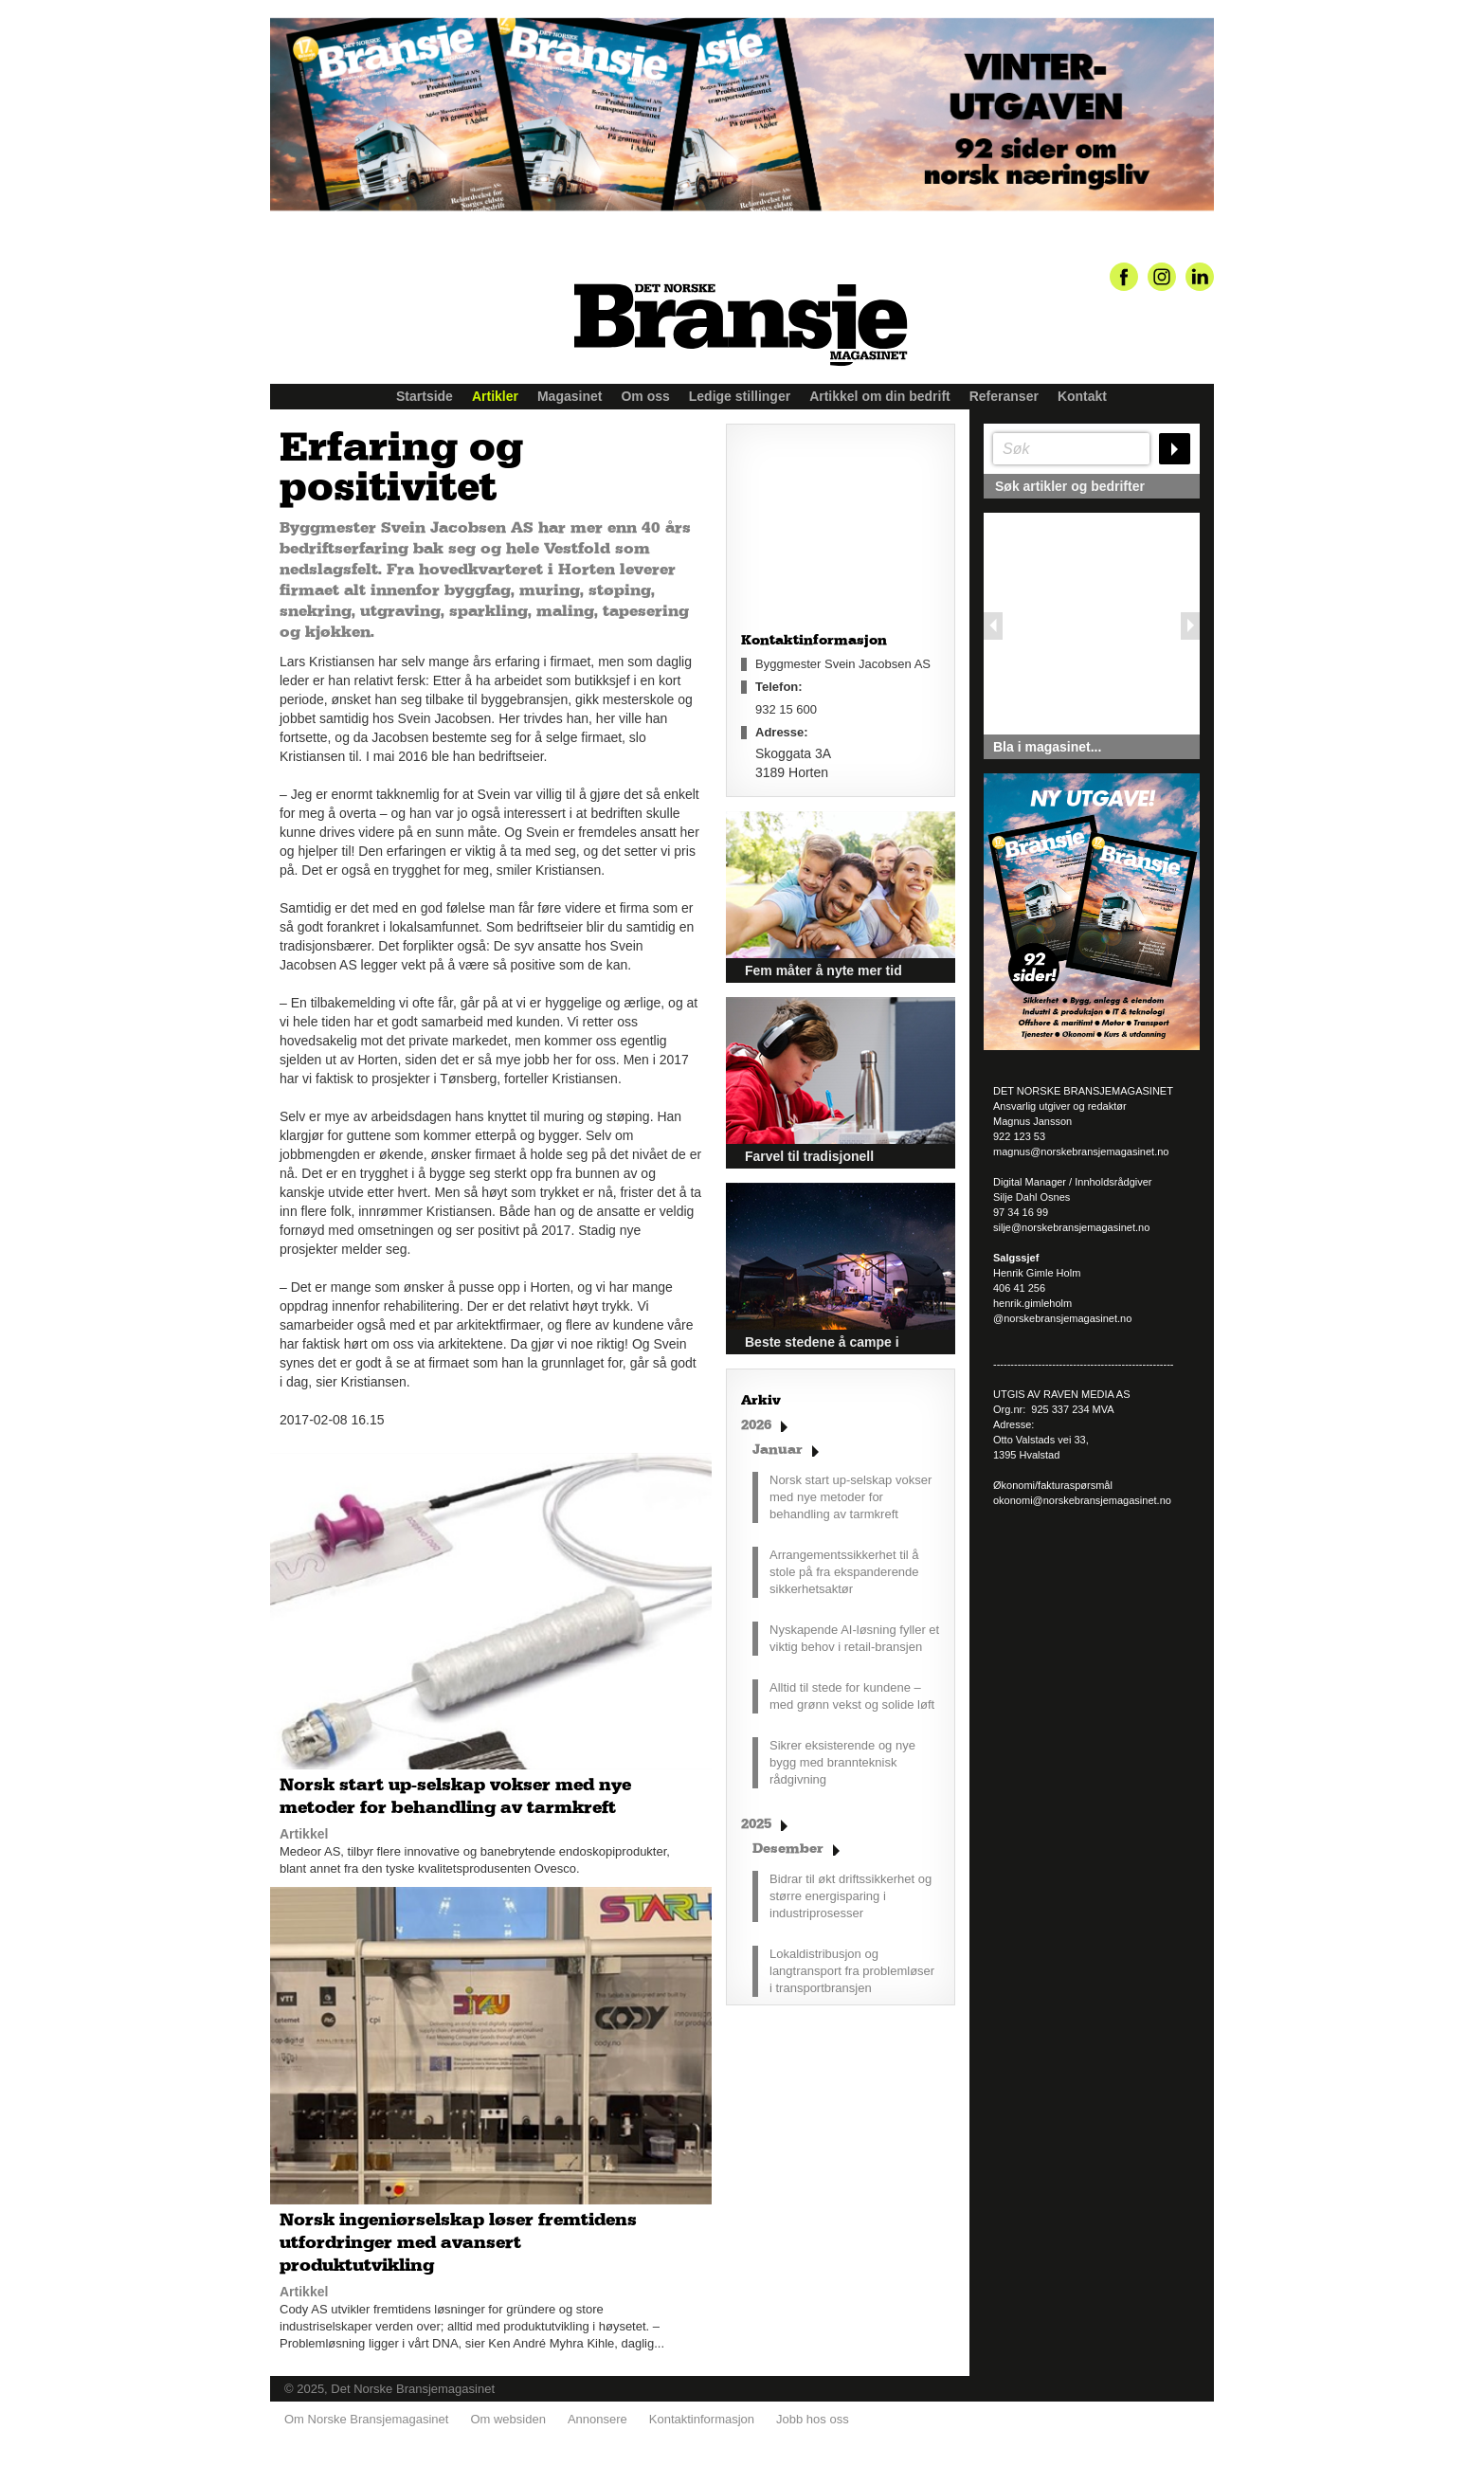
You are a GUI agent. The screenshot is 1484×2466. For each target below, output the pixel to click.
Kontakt (1082, 396)
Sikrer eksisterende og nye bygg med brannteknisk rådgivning (842, 1762)
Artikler (495, 396)
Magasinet (569, 396)
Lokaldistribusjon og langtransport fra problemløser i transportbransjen (851, 1971)
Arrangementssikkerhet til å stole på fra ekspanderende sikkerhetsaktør (844, 1572)
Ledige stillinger (739, 396)
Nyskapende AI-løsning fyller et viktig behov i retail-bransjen (854, 1638)
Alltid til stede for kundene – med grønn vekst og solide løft (851, 1696)
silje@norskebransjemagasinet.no (1071, 1227)
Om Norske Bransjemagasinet (366, 2419)
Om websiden (507, 2419)
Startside (424, 396)
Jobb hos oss (812, 2419)
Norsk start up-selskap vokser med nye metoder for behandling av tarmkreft (850, 1497)
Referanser (1004, 396)
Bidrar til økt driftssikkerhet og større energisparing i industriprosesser (850, 1896)
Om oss (645, 396)
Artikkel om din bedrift (879, 396)
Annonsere (597, 2419)
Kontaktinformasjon (701, 2419)
